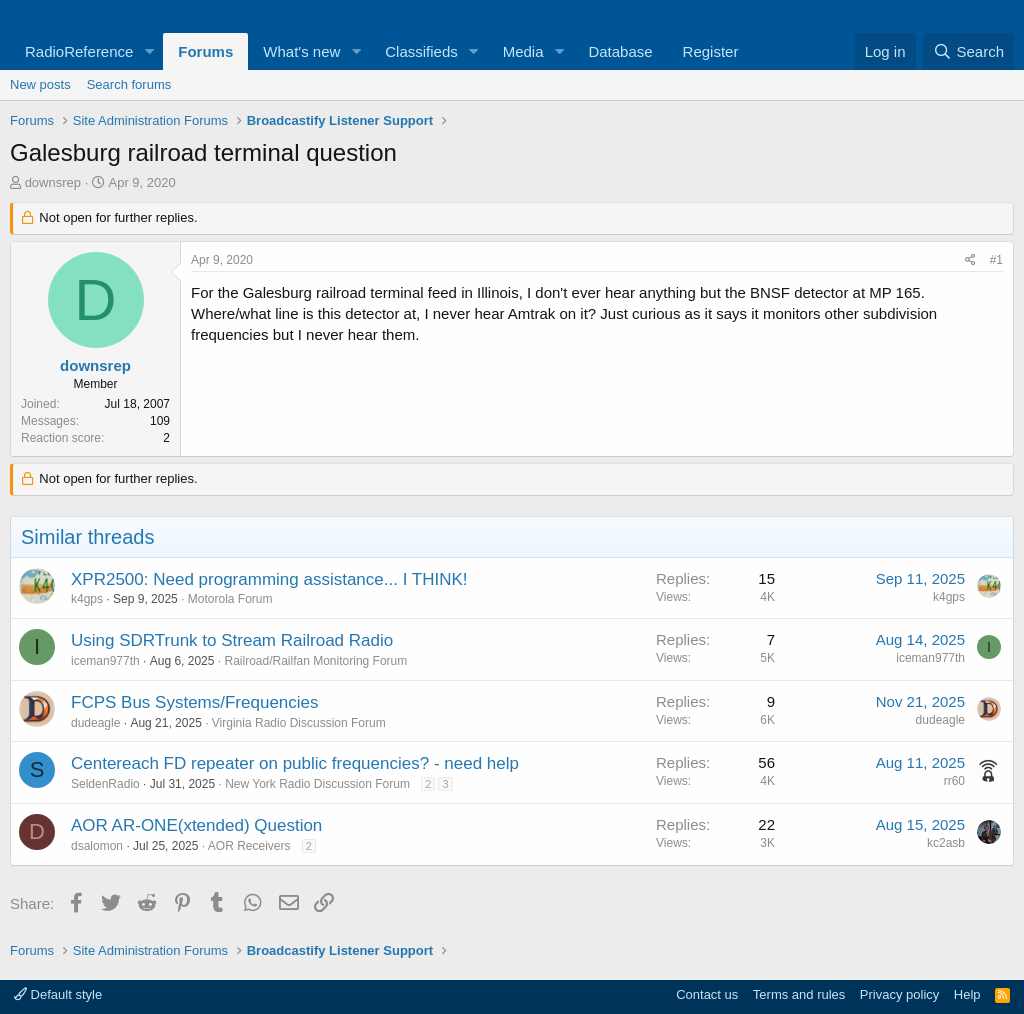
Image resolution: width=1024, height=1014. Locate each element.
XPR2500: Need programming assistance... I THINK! (269, 579)
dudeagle (95, 723)
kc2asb (946, 843)
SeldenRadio (105, 784)
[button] (149, 51)
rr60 (954, 781)
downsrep (53, 182)
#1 (996, 260)
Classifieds (421, 51)
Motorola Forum (230, 599)
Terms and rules (799, 994)
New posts (40, 84)
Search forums (129, 84)
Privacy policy (899, 994)
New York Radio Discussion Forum (317, 784)
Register (711, 51)
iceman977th (105, 661)
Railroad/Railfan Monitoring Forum (315, 661)
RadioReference (79, 51)
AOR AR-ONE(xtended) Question (196, 825)
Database (620, 51)
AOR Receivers (249, 846)
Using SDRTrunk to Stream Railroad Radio (232, 640)
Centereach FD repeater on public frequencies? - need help (295, 763)
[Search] (968, 51)
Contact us (707, 994)
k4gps (87, 599)
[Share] (970, 260)
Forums (205, 51)
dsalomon (97, 846)
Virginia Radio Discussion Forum (299, 723)
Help (967, 994)
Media (523, 51)
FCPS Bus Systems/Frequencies (195, 702)
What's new (301, 51)
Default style (58, 994)
